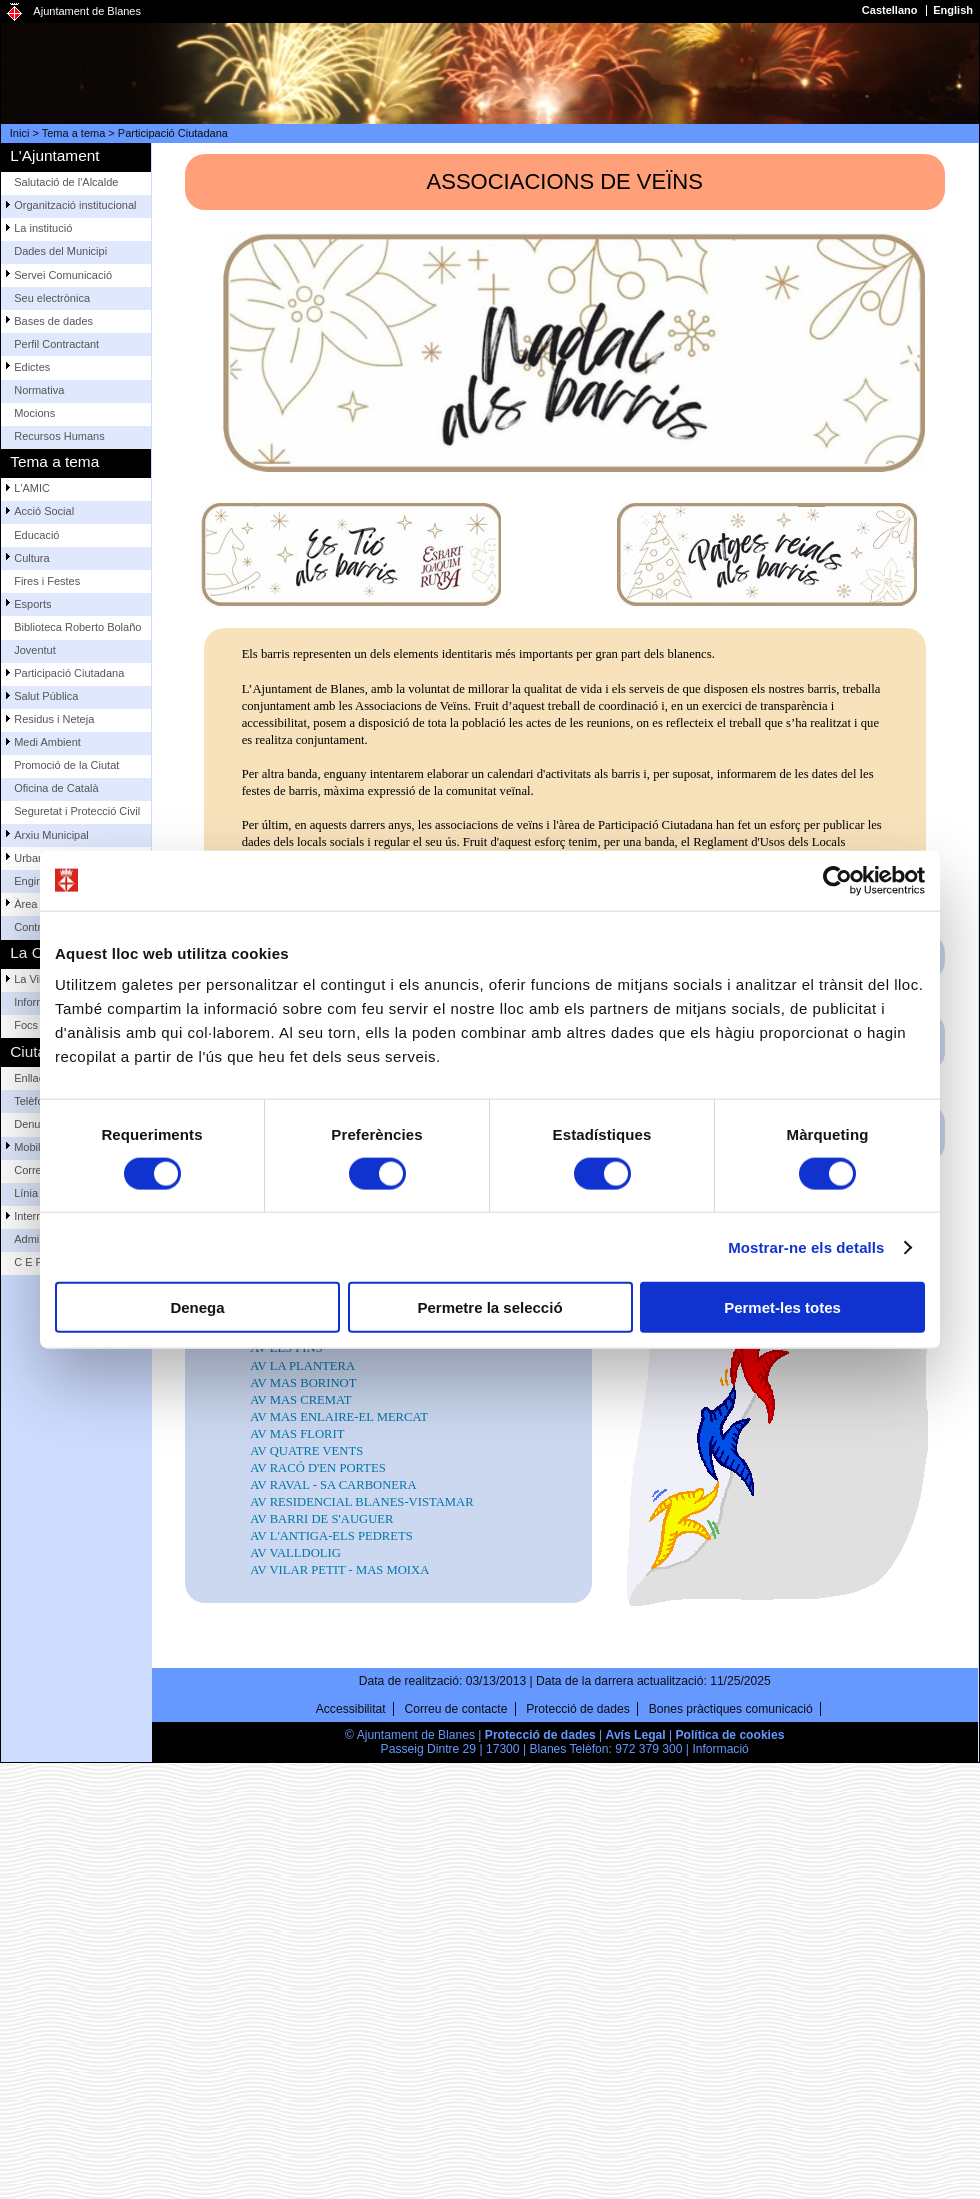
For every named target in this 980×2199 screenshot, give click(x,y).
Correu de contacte (456, 1709)
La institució (43, 228)
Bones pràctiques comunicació (731, 1709)
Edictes (32, 367)
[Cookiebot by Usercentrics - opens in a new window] (837, 880)
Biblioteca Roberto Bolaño (77, 627)
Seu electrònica (52, 298)
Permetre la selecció (489, 1307)
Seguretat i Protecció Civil (77, 811)
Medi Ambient (47, 742)
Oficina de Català (56, 788)
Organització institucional (75, 205)
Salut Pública (46, 696)
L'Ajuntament (54, 155)
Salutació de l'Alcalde (66, 182)
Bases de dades (53, 321)
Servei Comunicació (63, 275)
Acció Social (44, 511)
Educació (36, 535)
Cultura (31, 558)
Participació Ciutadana (173, 133)
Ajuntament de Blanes (87, 11)
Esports (32, 604)
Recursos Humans (59, 436)
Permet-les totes (782, 1307)
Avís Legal (636, 1735)
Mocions (34, 413)
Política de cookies (730, 1735)
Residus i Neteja (54, 719)
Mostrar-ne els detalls (806, 1246)
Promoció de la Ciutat (66, 765)
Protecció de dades (578, 1709)
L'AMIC (32, 488)
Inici (20, 133)
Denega (197, 1307)
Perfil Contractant (56, 344)
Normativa (39, 390)
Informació (720, 1749)
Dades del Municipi (60, 251)
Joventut (35, 650)
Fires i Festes (47, 581)
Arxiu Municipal (51, 835)
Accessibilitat (351, 1709)
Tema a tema (74, 133)
